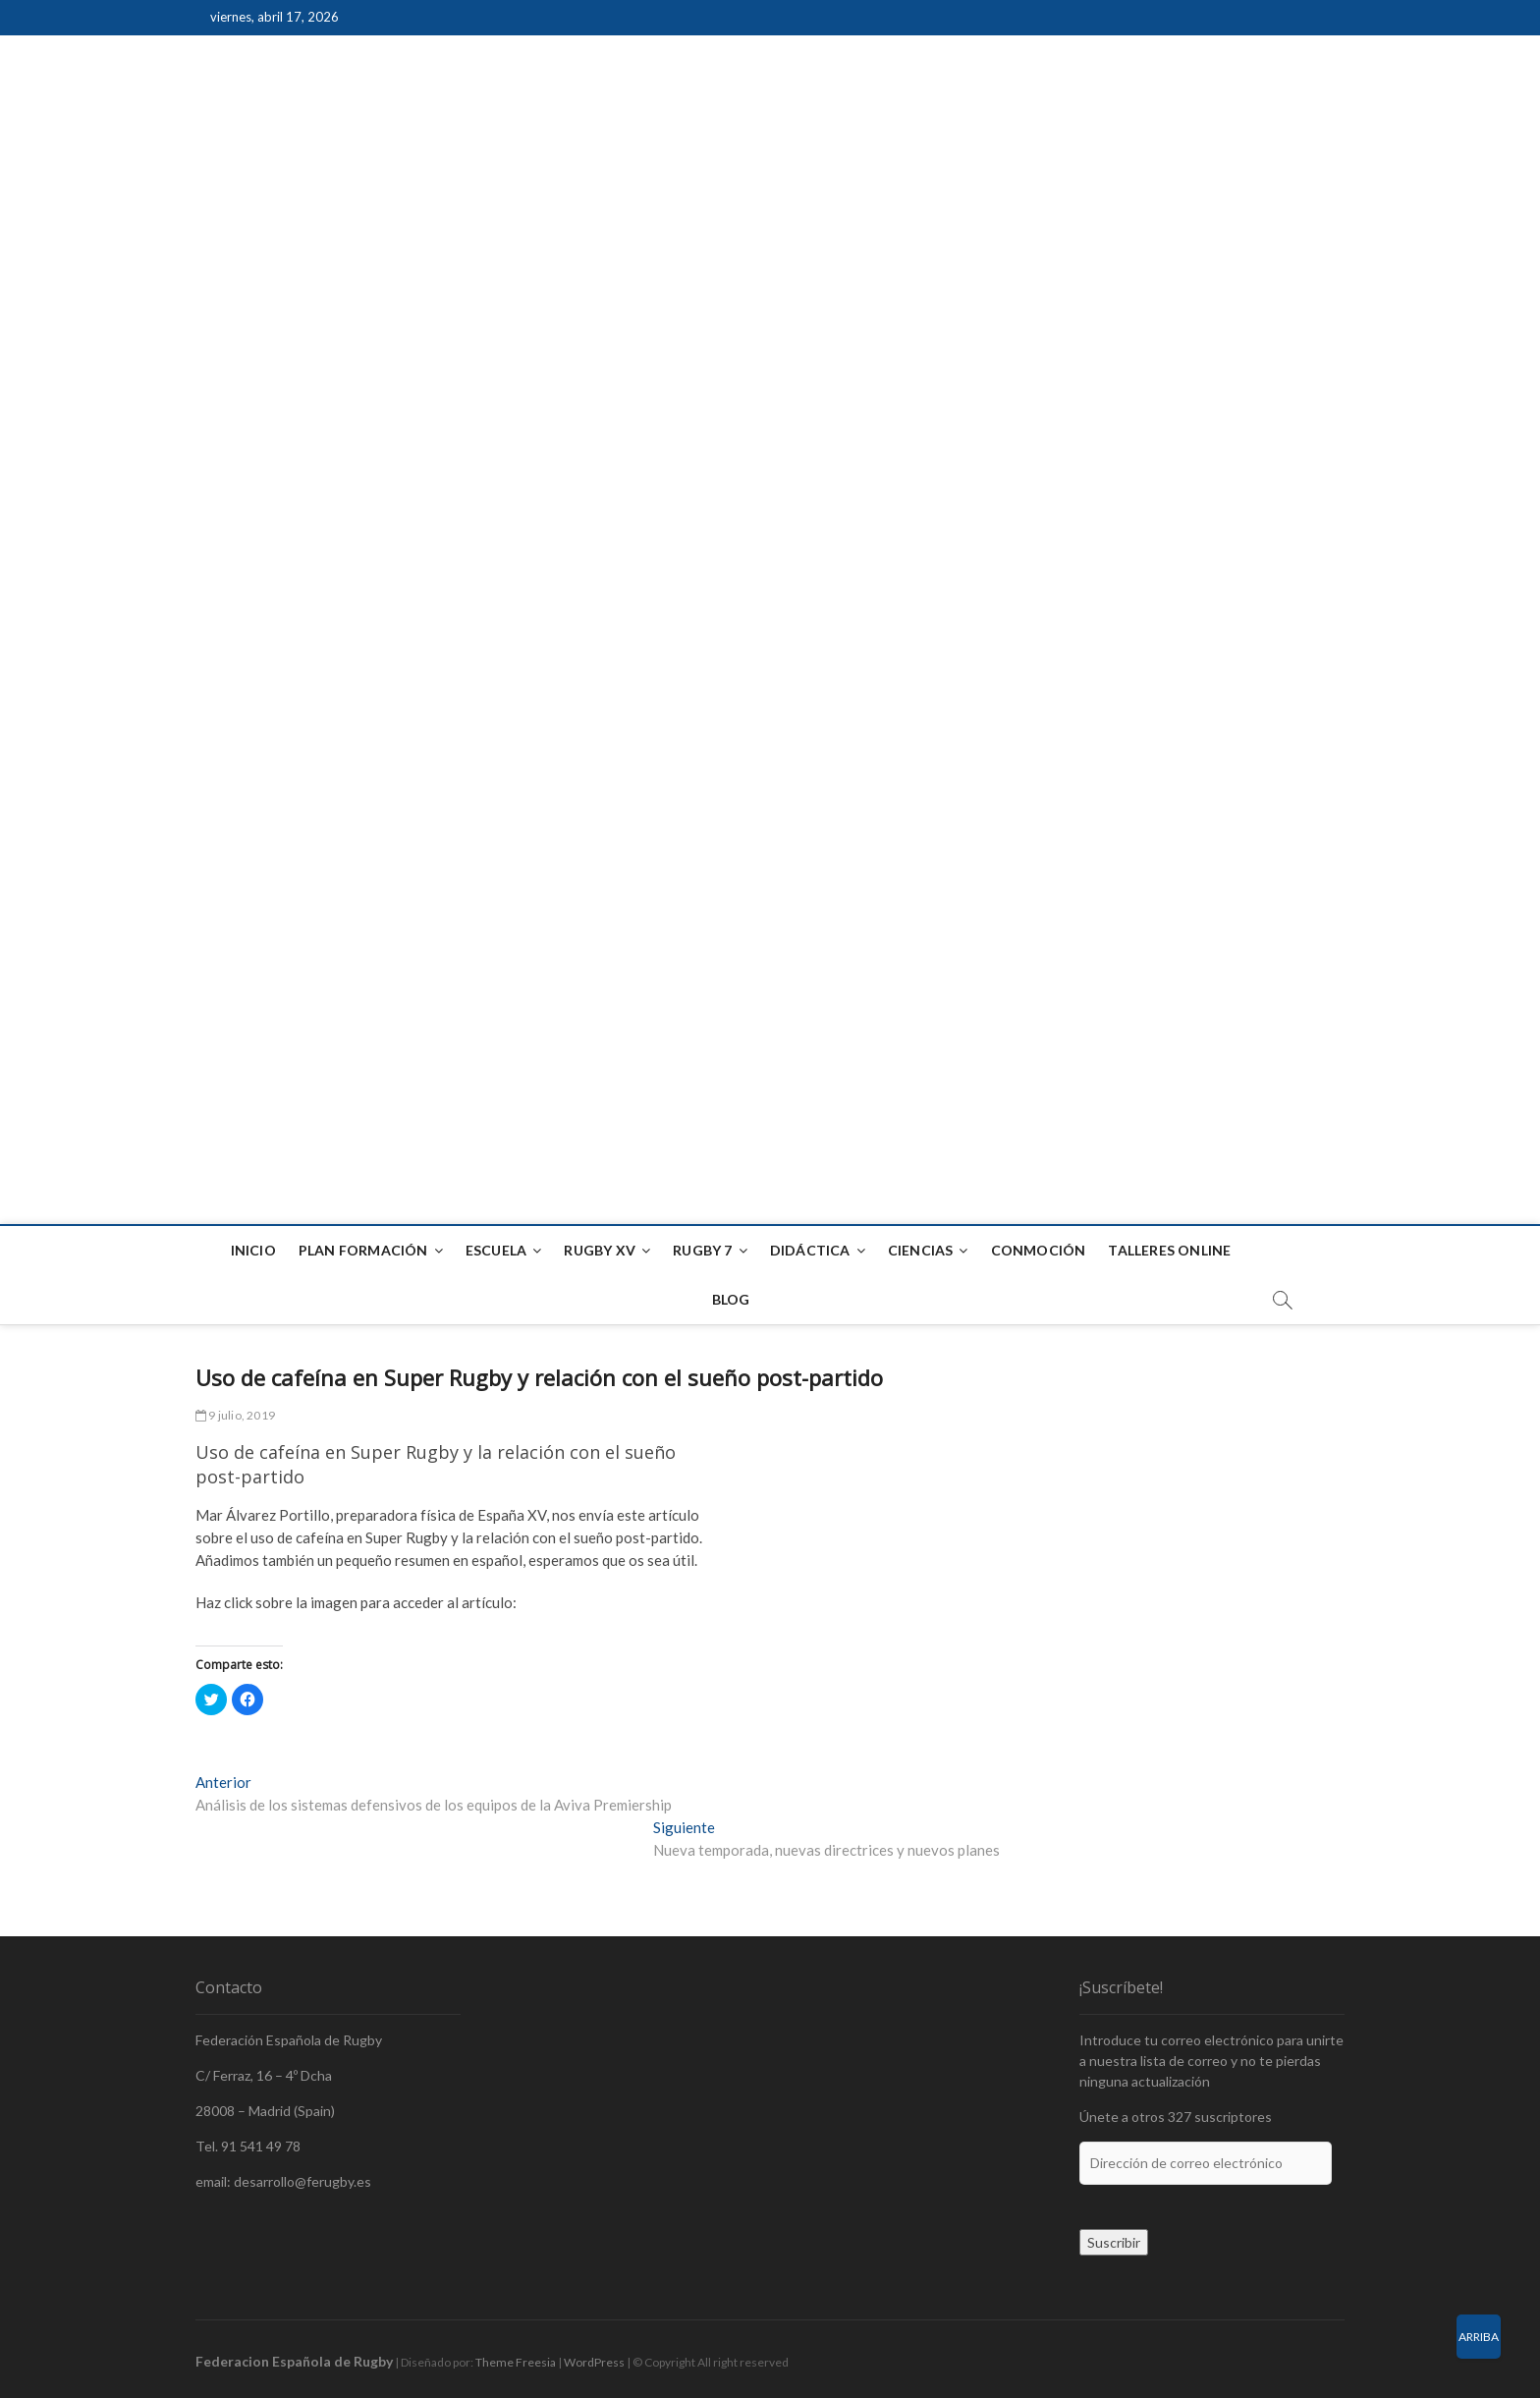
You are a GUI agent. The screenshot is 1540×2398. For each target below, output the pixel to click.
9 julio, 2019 (235, 1415)
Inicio (253, 1250)
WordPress (594, 2362)
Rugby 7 (702, 1250)
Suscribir (1113, 2242)
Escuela (496, 1250)
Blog (731, 1299)
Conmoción (1038, 1250)
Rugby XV (599, 1250)
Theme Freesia (515, 2362)
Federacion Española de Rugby (294, 2361)
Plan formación (363, 1250)
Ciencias (921, 1250)
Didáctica (810, 1250)
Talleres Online (1169, 1250)
